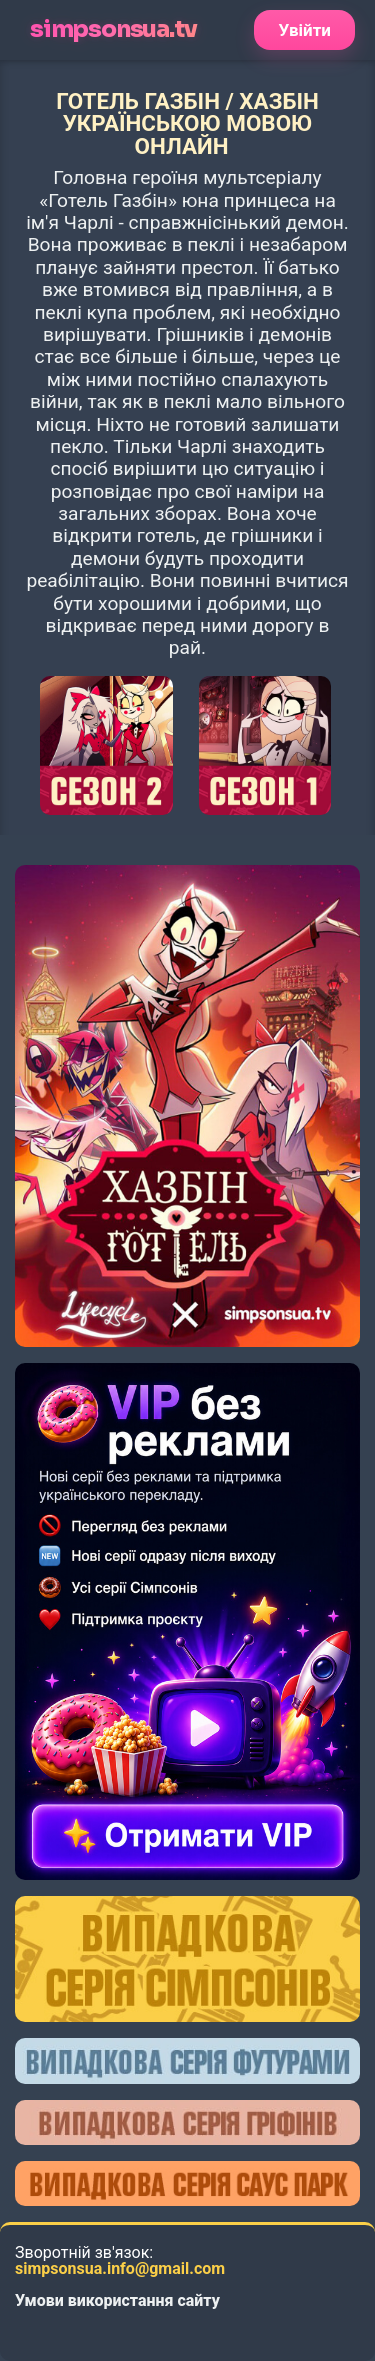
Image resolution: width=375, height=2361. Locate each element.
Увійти (304, 30)
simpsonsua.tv (113, 29)
